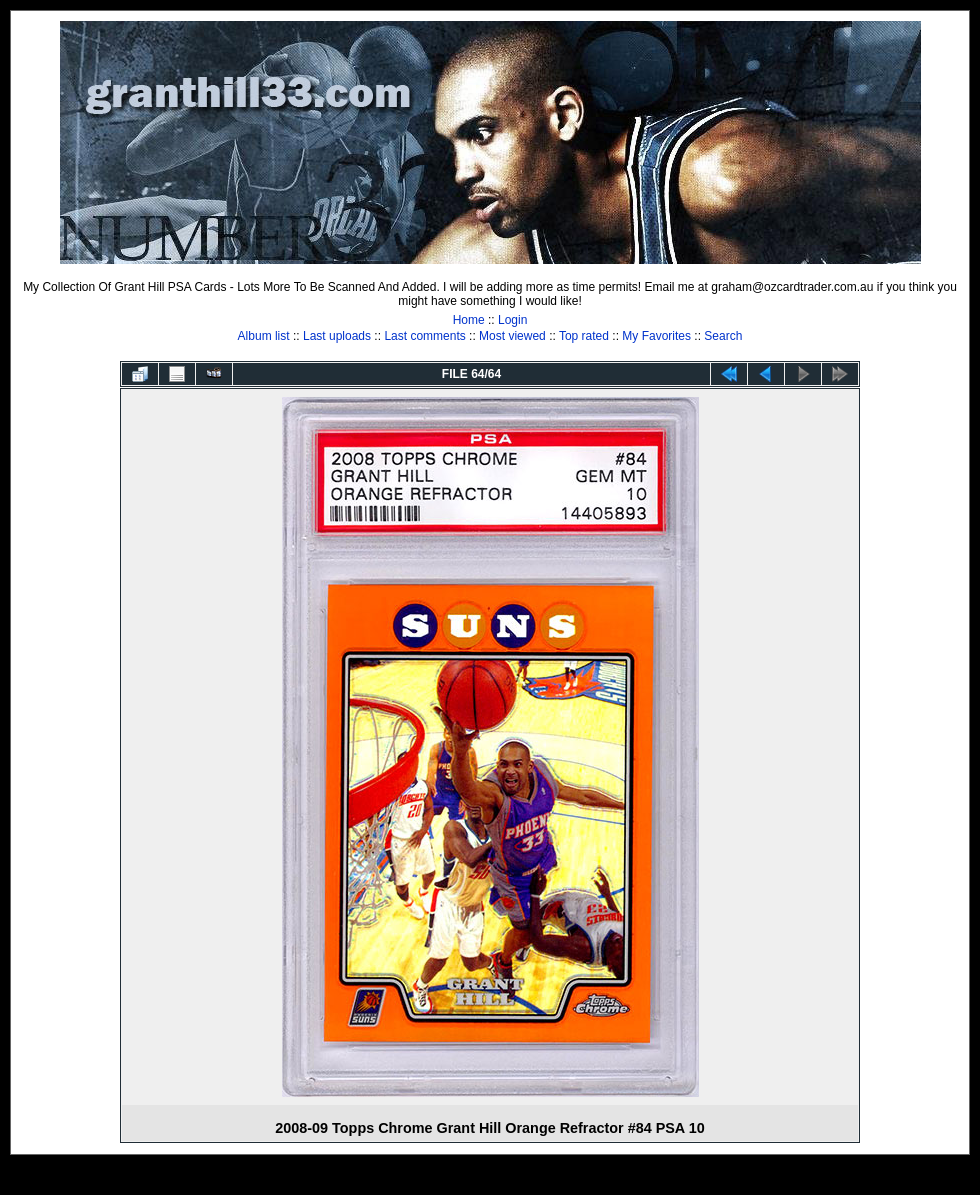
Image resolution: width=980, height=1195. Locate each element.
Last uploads (337, 336)
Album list (264, 336)
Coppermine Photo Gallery (515, 1180)
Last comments (424, 336)
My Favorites (656, 336)
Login (512, 320)
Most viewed (512, 336)
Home (469, 320)
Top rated (584, 336)
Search (723, 336)
